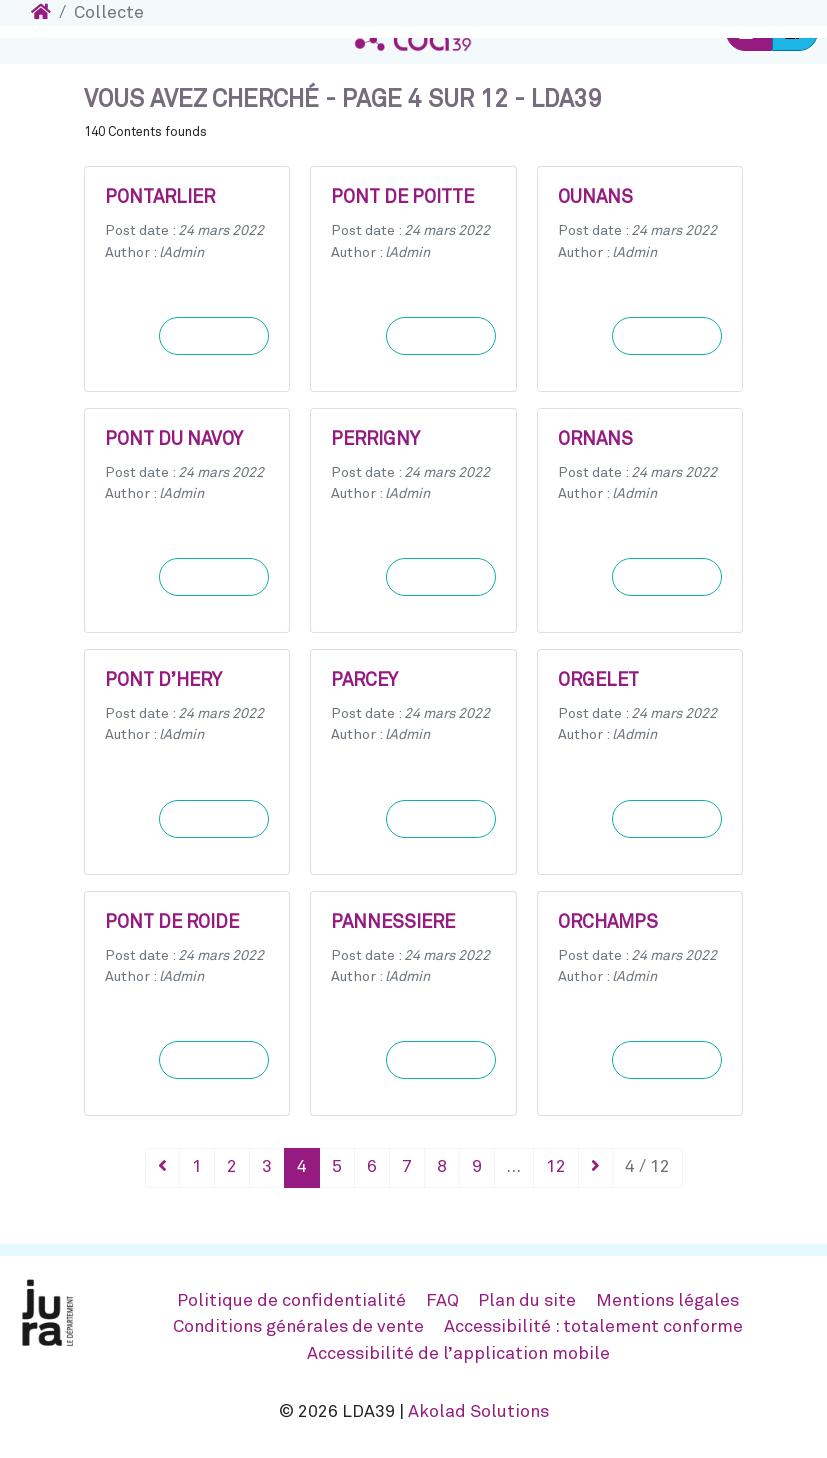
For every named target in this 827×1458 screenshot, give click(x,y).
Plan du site (527, 1301)
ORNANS (595, 440)
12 (556, 1167)
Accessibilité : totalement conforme (593, 1327)
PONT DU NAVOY (174, 440)
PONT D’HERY (163, 681)
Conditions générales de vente (298, 1327)
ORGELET (598, 681)
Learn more (214, 336)
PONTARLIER (160, 198)
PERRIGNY (375, 440)
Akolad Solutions (478, 1412)
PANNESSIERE (393, 923)
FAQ (442, 1301)
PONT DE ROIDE (172, 923)
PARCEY (364, 681)
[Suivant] (595, 1168)
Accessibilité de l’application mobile (458, 1354)
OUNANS (595, 198)
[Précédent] (162, 1168)
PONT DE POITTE (402, 198)
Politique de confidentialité (291, 1301)
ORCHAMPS (608, 923)
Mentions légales (667, 1301)
